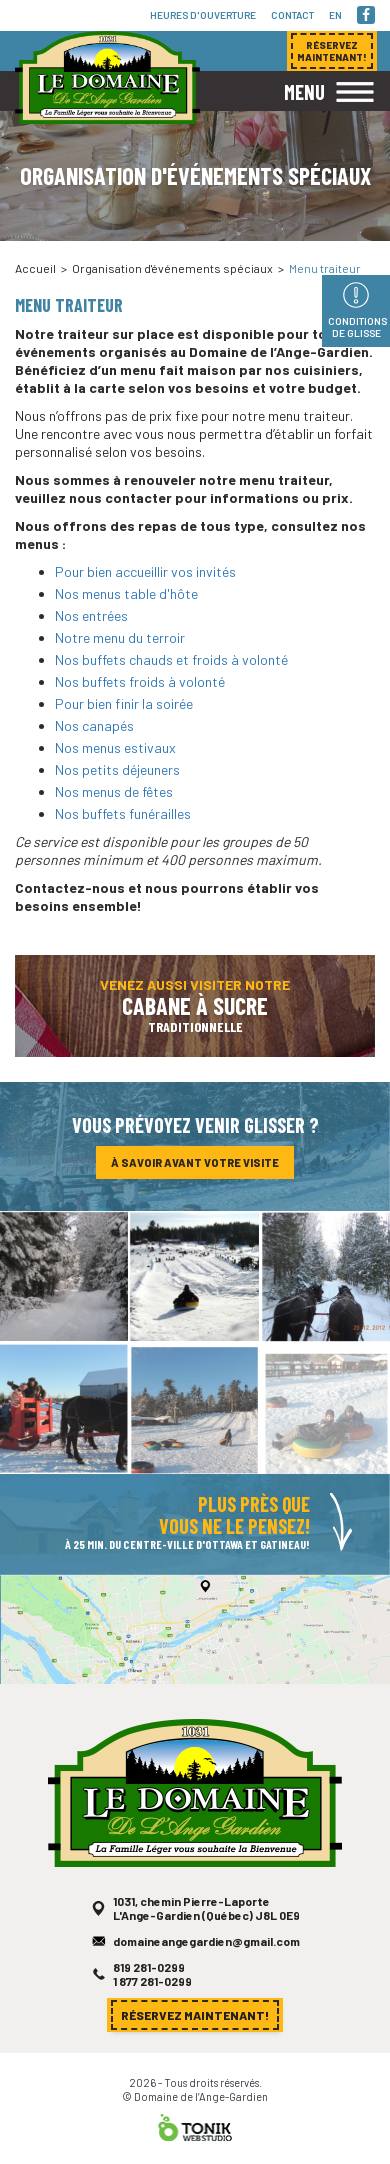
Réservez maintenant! (194, 2018)
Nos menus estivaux (115, 747)
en (335, 15)
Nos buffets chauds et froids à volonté (171, 659)
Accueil (35, 268)
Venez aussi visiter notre (195, 1015)
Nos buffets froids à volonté (140, 681)
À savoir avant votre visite (194, 1167)
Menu (304, 92)
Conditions (357, 327)
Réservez (332, 51)
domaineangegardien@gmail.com (205, 1959)
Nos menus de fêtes (114, 791)
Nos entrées (91, 615)
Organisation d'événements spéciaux (172, 268)
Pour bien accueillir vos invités (145, 571)
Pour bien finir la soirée (124, 703)
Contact (292, 15)
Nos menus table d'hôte (126, 593)
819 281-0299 (153, 1982)
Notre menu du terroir (120, 637)
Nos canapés (94, 725)
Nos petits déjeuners (117, 769)
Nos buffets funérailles (123, 813)
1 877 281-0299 (156, 1995)
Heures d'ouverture (203, 15)
